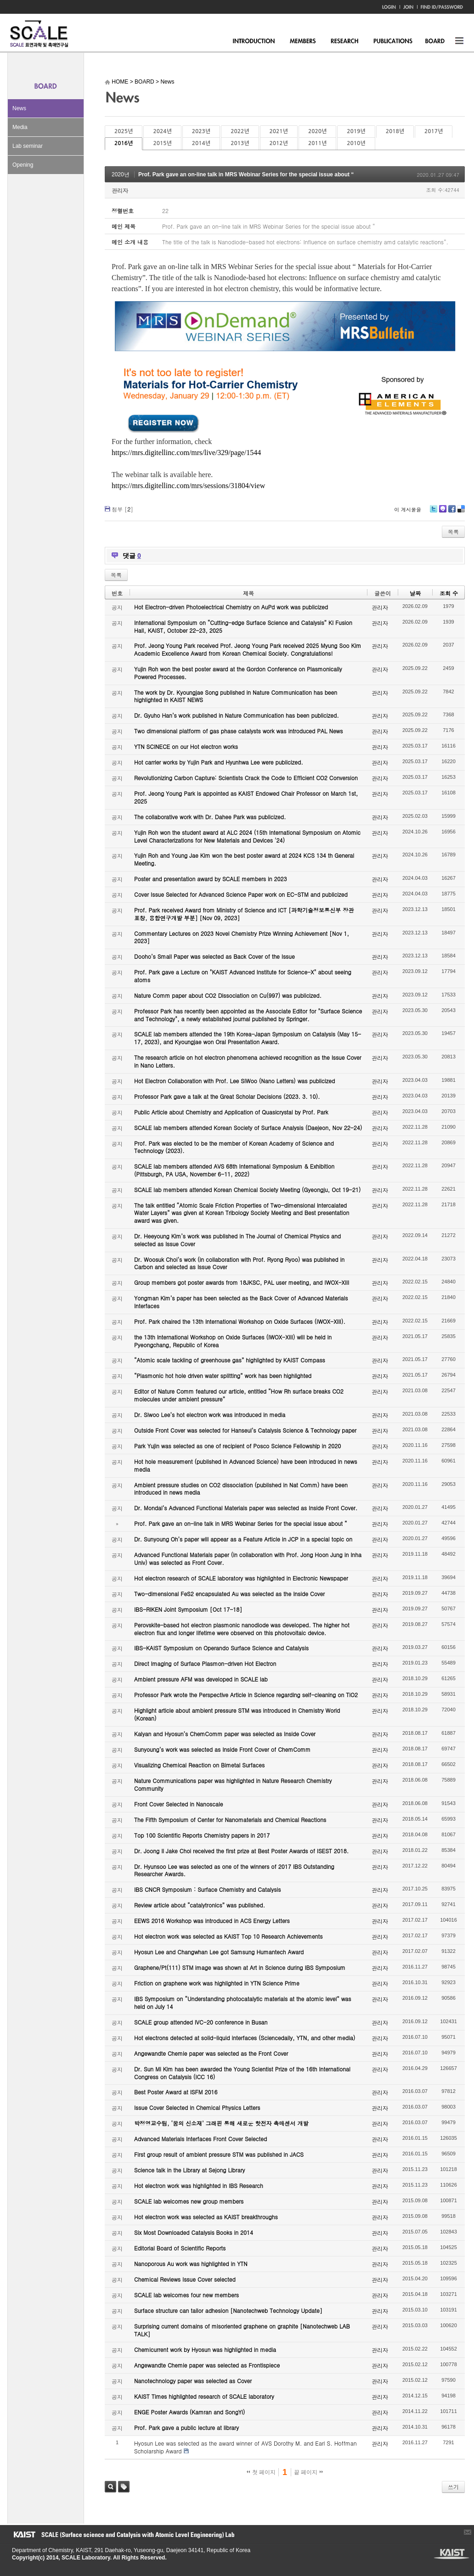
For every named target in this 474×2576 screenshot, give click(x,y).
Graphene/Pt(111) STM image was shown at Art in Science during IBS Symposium (239, 1967)
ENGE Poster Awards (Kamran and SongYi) (189, 2412)
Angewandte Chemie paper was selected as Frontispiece (207, 2365)
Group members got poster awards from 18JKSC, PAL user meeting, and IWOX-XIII (241, 1282)
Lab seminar (27, 146)
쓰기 (453, 2487)
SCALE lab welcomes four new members (186, 2295)
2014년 (201, 143)
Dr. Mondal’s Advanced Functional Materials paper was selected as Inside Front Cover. (245, 1508)
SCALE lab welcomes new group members (188, 2201)
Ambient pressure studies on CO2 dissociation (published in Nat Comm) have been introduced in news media (241, 1488)
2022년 (240, 131)
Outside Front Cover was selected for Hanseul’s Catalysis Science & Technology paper (245, 1430)
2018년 (395, 131)
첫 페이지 (261, 2472)
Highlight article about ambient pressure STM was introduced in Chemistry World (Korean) (237, 1714)
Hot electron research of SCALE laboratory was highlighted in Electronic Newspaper (241, 1578)
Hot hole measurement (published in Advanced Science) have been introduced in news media (245, 1465)
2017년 (433, 131)
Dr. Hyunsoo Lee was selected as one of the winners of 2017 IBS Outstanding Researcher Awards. (234, 1870)
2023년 (201, 131)
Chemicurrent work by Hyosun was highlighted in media (205, 2349)
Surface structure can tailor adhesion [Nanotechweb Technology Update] (228, 2310)
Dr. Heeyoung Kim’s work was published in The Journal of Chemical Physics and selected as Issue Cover (237, 1240)
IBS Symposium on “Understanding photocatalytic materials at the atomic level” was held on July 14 (242, 2002)
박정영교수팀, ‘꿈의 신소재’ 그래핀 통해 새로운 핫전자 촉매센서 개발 (221, 2123)
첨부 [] (122, 509)
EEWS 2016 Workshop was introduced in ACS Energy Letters (212, 1920)
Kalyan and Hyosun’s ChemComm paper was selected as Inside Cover (225, 1734)
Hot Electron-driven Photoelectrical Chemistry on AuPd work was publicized (231, 607)
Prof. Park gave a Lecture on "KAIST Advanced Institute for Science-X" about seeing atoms (242, 976)
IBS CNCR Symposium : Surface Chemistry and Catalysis (207, 1889)
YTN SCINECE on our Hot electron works (186, 746)
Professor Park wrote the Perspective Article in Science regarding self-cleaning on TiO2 (246, 1695)
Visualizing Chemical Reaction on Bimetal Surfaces (199, 1765)
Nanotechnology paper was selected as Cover (193, 2381)
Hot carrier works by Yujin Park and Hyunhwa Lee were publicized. (218, 762)
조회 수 (449, 593)
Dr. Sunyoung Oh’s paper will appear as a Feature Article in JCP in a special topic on (243, 1539)
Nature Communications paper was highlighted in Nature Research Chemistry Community (233, 1784)
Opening (22, 165)
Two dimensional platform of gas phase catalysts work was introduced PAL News (238, 731)
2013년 (240, 143)
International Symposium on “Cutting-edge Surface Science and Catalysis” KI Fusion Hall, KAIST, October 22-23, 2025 (243, 626)
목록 (453, 531)
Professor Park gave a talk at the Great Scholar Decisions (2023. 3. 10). (227, 1096)
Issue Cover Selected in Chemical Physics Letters (197, 2107)
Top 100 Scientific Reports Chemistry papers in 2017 (202, 1835)
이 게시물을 (407, 509)
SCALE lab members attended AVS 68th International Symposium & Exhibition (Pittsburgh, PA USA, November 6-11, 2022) (234, 1170)
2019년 (356, 131)
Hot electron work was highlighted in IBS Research (198, 2185)
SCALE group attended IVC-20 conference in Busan (200, 2022)
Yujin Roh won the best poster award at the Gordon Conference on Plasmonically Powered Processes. (238, 673)
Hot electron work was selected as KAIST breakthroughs (206, 2217)
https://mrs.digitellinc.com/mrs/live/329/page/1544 (186, 452)
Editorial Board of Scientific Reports (180, 2248)
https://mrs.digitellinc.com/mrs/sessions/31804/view (188, 485)
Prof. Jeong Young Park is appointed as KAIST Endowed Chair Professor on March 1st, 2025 (246, 797)
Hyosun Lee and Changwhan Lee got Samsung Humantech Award (219, 1952)
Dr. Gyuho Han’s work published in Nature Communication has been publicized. (236, 715)
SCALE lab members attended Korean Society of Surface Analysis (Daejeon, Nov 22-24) (248, 1127)
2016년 (123, 143)
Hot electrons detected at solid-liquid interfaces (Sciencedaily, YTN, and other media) (244, 2038)
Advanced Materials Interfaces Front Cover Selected (200, 2139)
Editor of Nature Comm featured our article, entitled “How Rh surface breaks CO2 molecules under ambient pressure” (239, 1395)
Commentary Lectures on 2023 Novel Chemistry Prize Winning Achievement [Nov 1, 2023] (241, 937)
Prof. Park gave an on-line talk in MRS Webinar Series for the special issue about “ (246, 174)
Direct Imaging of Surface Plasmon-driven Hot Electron (205, 1663)
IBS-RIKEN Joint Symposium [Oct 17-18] (188, 1609)
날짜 (415, 593)
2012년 (279, 143)
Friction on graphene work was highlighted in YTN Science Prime (216, 1983)
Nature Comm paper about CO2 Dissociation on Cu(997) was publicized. (228, 995)
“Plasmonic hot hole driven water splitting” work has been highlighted (222, 1375)
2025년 (123, 131)
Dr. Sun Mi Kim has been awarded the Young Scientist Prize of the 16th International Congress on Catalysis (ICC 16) (242, 2073)
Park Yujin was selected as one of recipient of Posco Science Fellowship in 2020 (237, 1446)
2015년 (162, 143)
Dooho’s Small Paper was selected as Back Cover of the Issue (214, 956)
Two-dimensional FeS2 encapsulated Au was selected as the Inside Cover (229, 1593)
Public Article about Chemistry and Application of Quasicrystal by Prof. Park (231, 1112)
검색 (110, 2486)
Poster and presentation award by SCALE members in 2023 (210, 879)
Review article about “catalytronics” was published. (199, 1905)
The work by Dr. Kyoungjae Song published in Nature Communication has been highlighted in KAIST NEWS (235, 696)
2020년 (317, 131)
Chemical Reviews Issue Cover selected (185, 2279)
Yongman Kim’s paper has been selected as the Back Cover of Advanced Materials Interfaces (241, 1302)
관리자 (120, 190)
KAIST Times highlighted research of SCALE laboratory (204, 2396)
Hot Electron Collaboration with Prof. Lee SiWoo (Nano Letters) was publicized (234, 1081)
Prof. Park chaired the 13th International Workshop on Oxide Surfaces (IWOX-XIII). (239, 1321)
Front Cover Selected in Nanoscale (178, 1804)
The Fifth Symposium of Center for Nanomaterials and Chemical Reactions (230, 1819)
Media (20, 127)
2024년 (162, 131)
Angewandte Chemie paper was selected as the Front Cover (211, 2053)
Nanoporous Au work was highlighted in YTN (191, 2263)
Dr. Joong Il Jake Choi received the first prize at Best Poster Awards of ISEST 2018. (241, 1851)
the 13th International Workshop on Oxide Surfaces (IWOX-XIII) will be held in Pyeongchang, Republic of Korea (233, 1341)
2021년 (279, 131)
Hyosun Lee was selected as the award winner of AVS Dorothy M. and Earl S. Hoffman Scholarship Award (245, 2447)
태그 (124, 2486)
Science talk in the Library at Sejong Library (189, 2170)
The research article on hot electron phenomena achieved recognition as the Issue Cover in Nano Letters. (247, 1061)
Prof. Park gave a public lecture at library (186, 2427)
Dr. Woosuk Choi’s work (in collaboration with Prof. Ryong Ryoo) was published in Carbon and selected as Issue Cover (239, 1263)
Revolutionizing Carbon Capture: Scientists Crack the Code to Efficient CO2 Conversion (246, 778)
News (19, 108)
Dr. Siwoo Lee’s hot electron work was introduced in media (209, 1414)
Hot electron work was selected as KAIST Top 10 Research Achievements (228, 1936)
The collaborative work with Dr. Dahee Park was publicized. (210, 817)
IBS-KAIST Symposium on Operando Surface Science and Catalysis (221, 1648)
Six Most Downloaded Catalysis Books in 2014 (193, 2232)
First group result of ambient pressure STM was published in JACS (219, 2154)
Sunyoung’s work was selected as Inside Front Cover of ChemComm (222, 1749)
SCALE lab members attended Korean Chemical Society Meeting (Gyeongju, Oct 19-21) (247, 1189)
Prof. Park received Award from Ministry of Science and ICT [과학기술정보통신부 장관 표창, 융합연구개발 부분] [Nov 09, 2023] (244, 914)
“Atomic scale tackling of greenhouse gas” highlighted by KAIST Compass (229, 1360)
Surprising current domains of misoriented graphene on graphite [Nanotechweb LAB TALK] (242, 2330)
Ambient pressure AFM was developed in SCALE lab (201, 1679)
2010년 (356, 143)
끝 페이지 (308, 2472)
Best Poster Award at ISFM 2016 (175, 2092)
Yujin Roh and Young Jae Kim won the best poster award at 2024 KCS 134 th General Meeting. (244, 859)
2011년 (317, 143)
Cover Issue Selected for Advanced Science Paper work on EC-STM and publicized (241, 894)
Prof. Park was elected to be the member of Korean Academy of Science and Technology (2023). (234, 1147)
